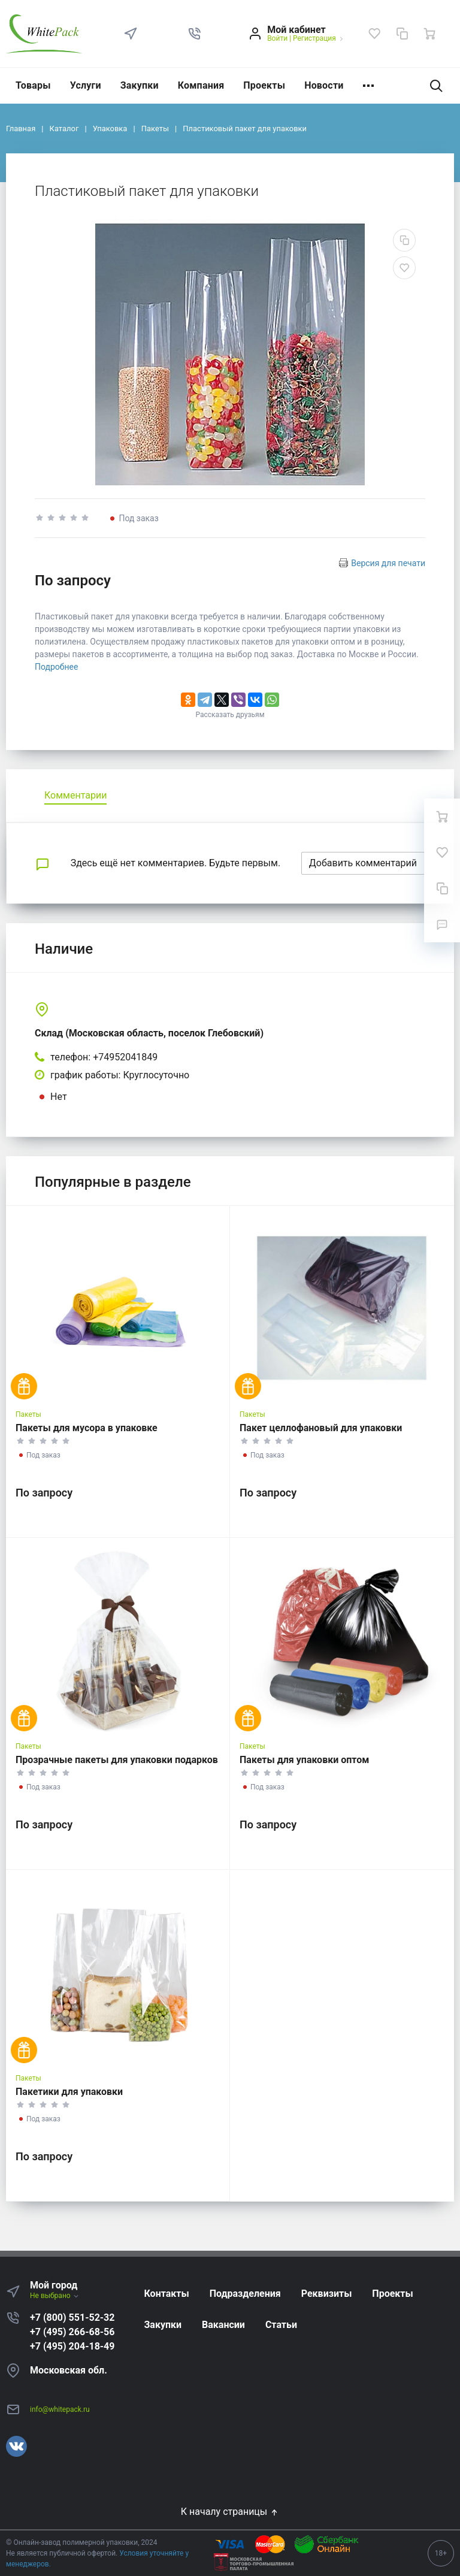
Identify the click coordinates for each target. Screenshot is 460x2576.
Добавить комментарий (363, 863)
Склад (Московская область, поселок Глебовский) (149, 1033)
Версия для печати (388, 563)
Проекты (264, 85)
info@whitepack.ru (60, 2409)
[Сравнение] (402, 34)
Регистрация (314, 38)
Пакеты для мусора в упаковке (87, 1428)
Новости (323, 85)
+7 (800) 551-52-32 (72, 2317)
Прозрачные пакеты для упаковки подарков (117, 1759)
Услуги (85, 85)
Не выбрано (55, 2295)
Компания (201, 85)
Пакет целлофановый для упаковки (321, 1428)
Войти (277, 38)
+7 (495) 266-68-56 (72, 2332)
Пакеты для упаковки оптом (304, 1759)
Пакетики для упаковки (69, 2091)
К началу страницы (230, 2511)
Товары (33, 85)
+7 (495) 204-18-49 (72, 2346)
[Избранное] (374, 34)
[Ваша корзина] (429, 34)
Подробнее (56, 667)
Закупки (139, 85)
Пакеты (28, 1414)
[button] (195, 34)
